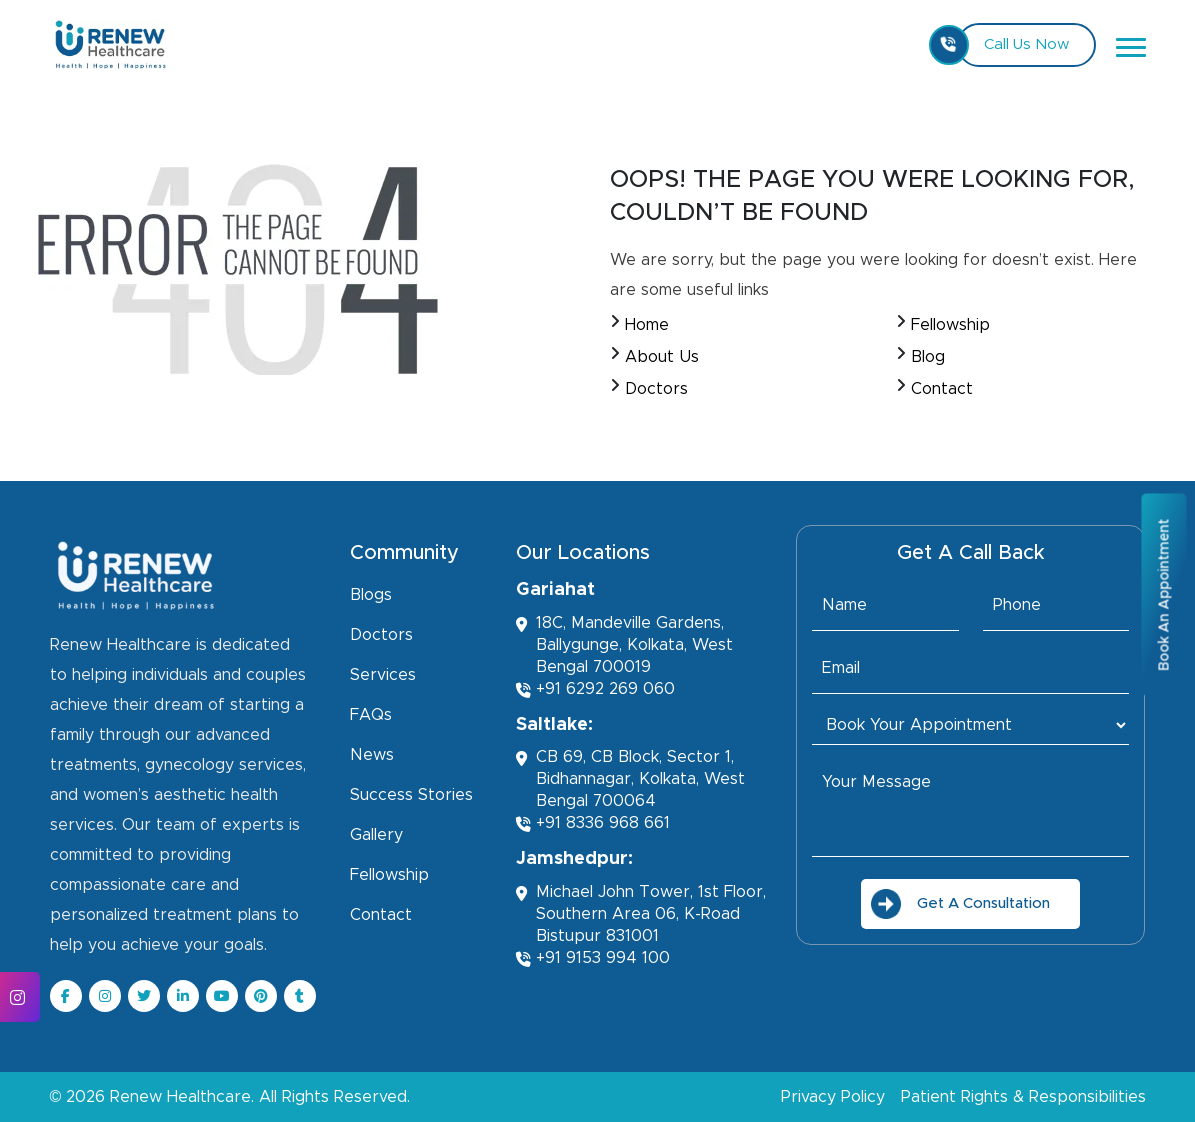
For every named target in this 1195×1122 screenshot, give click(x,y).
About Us (662, 357)
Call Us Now (1013, 45)
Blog (928, 357)
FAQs (371, 715)
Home (647, 325)
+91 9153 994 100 (593, 958)
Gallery (376, 835)
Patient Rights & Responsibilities (1023, 1097)
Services (383, 675)
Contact (942, 389)
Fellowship (950, 325)
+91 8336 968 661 (593, 823)
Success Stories (411, 795)
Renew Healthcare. (182, 1097)
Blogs (371, 595)
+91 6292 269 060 (595, 689)
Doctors (656, 389)
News (372, 755)
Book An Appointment (1164, 595)
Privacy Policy (833, 1097)
